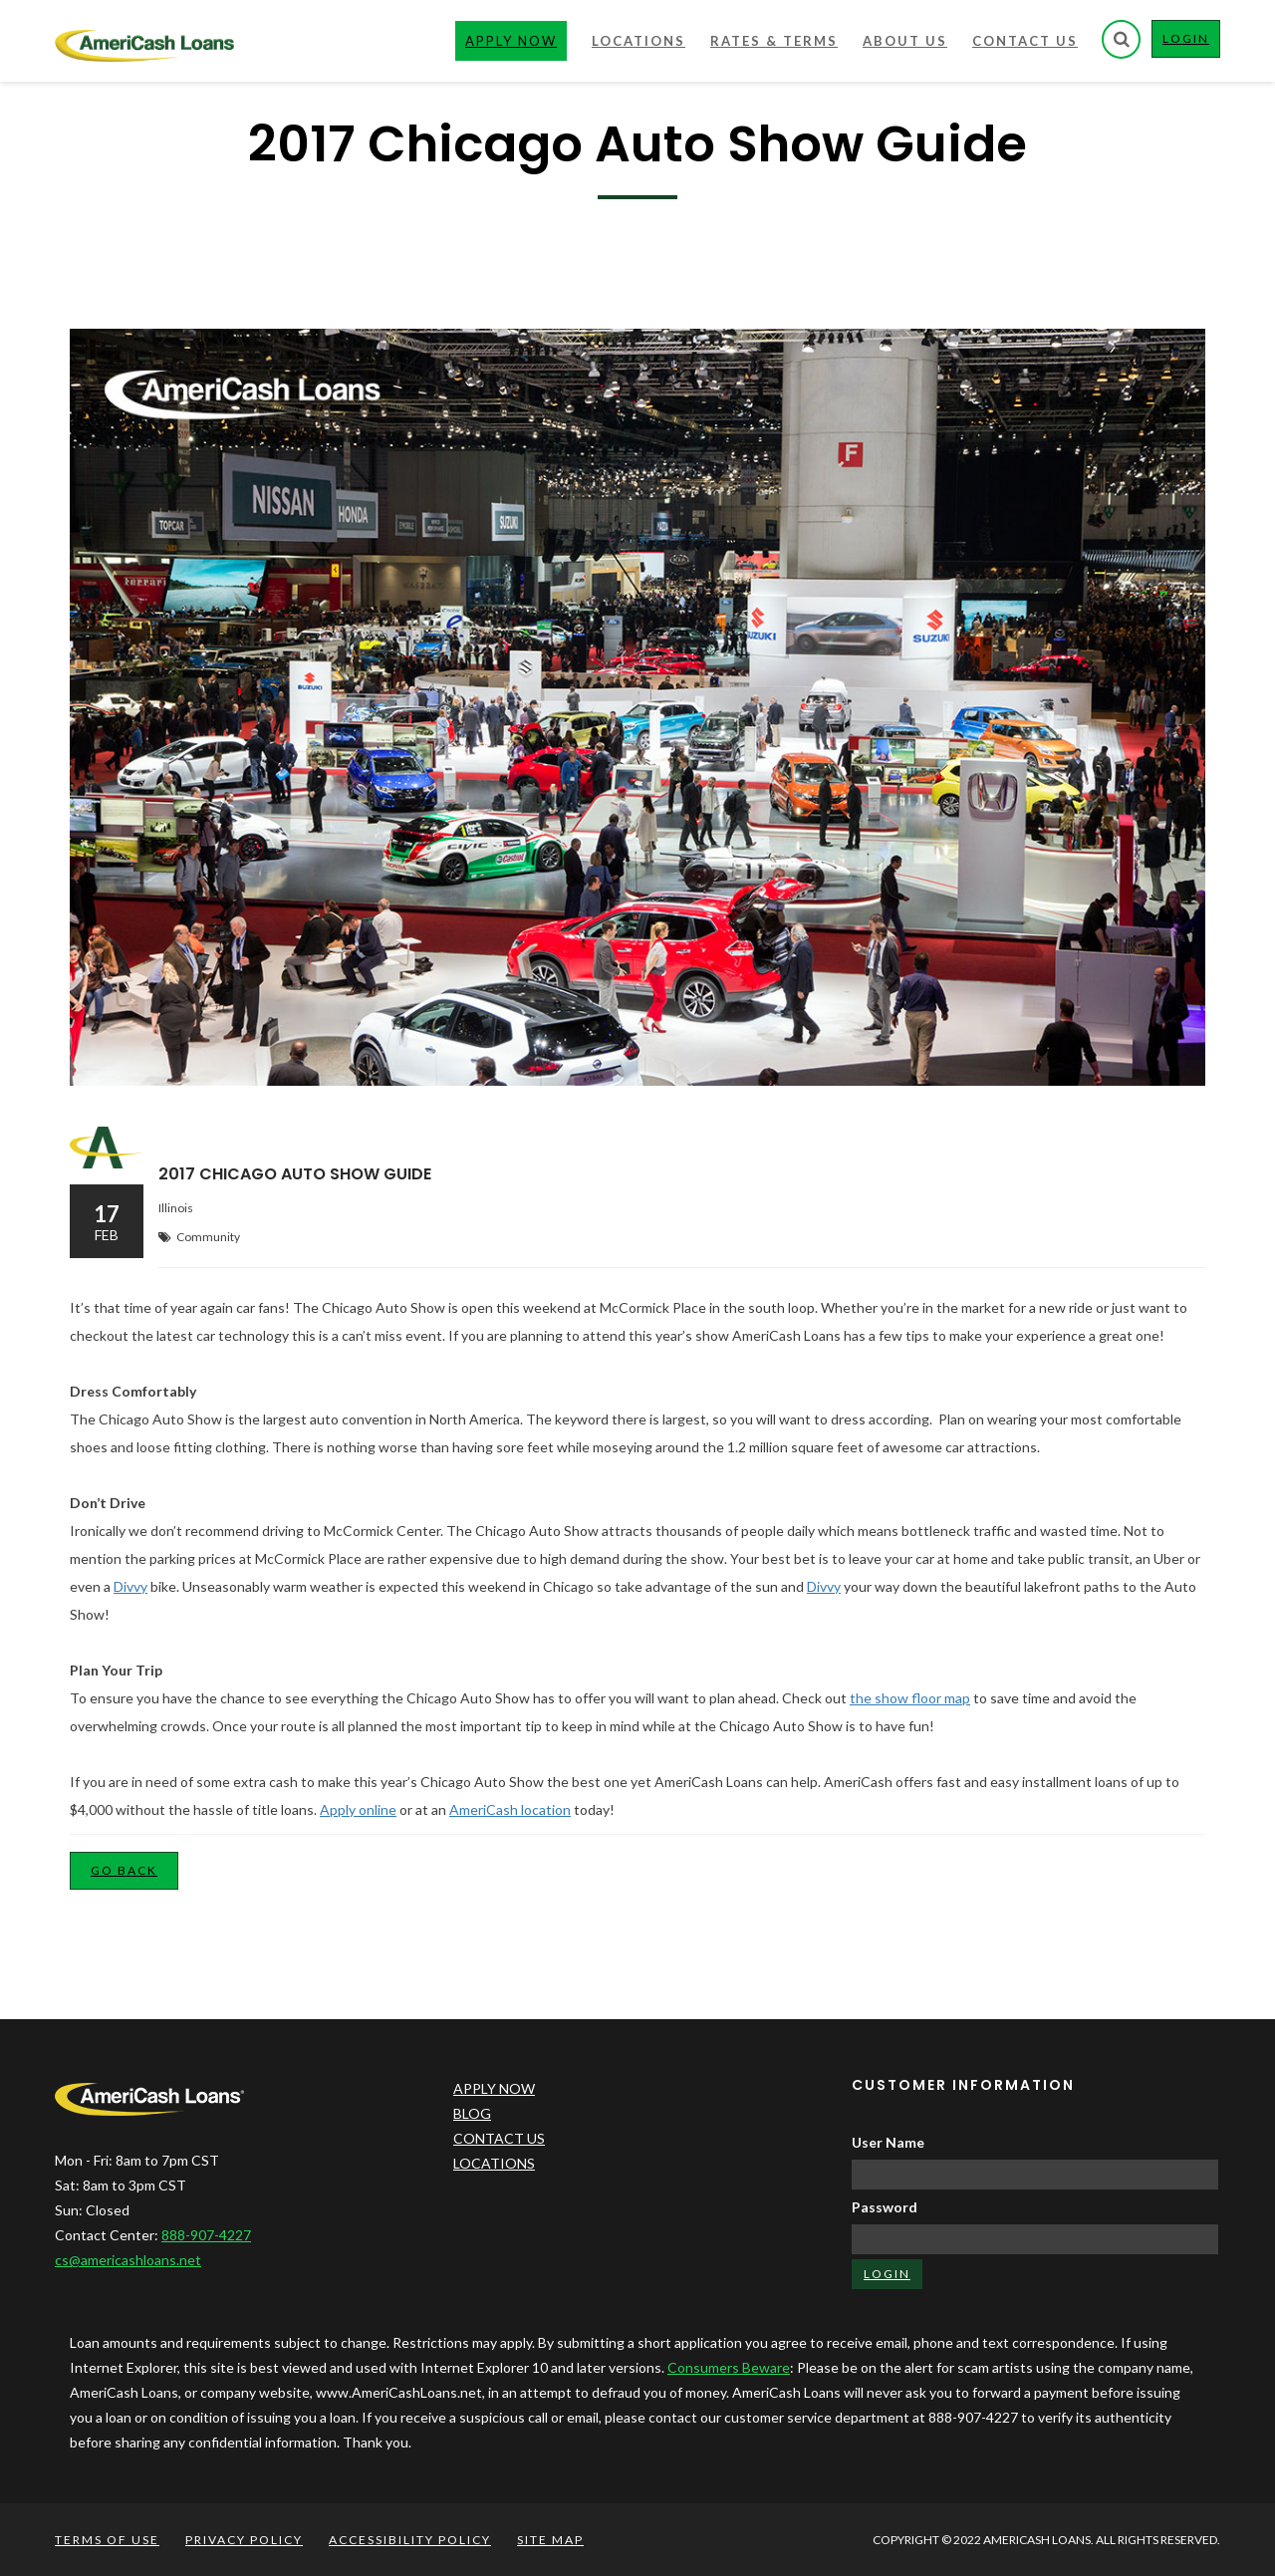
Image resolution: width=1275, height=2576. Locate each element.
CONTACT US (499, 2138)
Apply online (358, 1809)
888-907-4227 (206, 2234)
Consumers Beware (728, 2367)
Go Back (124, 1870)
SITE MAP (550, 2539)
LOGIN (1191, 43)
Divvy (130, 1586)
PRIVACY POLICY (244, 2539)
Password (884, 2206)
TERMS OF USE (107, 2539)
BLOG (472, 2113)
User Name (888, 2142)
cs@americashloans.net (128, 2259)
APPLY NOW (494, 2088)
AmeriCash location (510, 1809)
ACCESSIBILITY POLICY (410, 2539)
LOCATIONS (494, 2163)
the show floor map (910, 1697)
